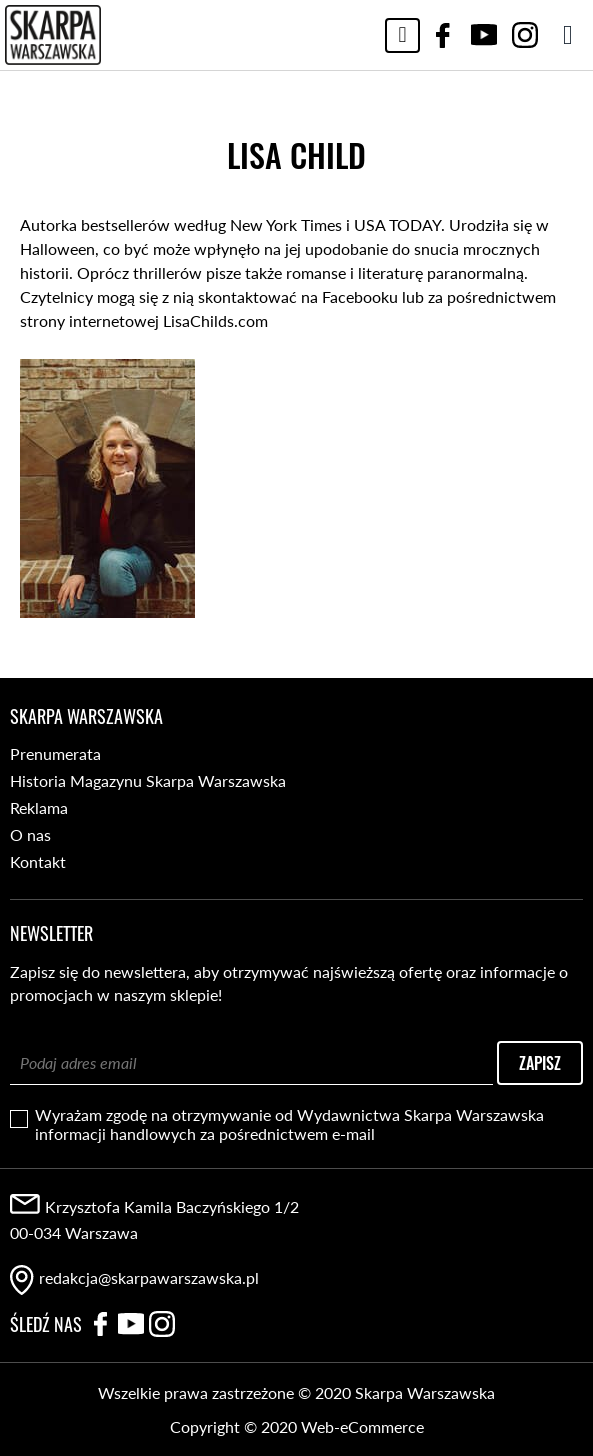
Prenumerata (55, 753)
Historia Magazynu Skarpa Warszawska (148, 780)
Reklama (39, 807)
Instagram (525, 35)
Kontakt (38, 861)
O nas (30, 834)
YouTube (484, 35)
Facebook (443, 35)
